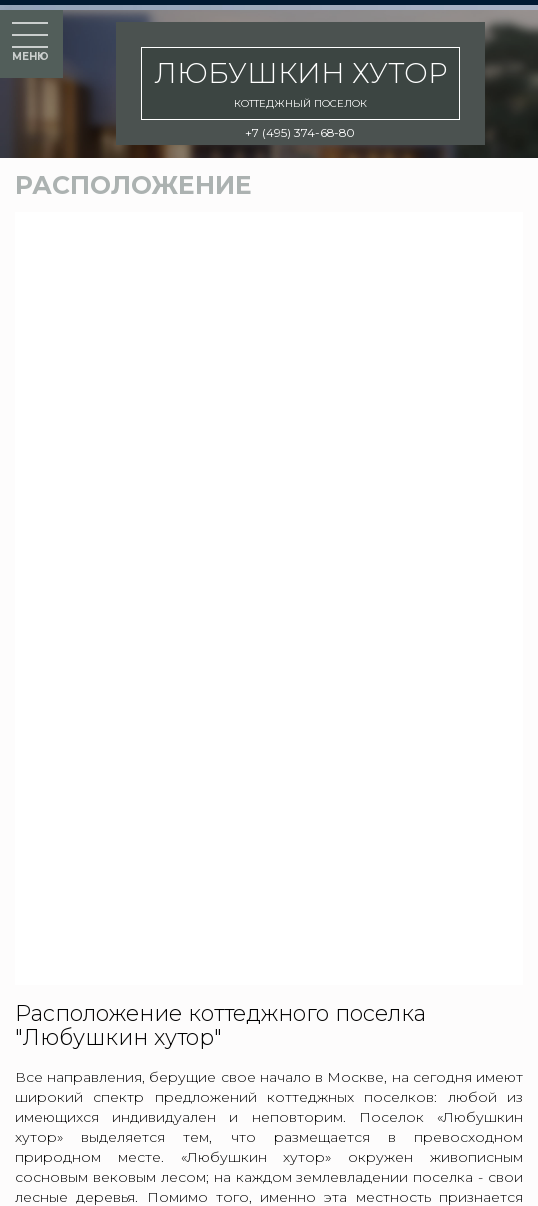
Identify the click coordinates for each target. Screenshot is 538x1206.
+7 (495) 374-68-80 (300, 132)
